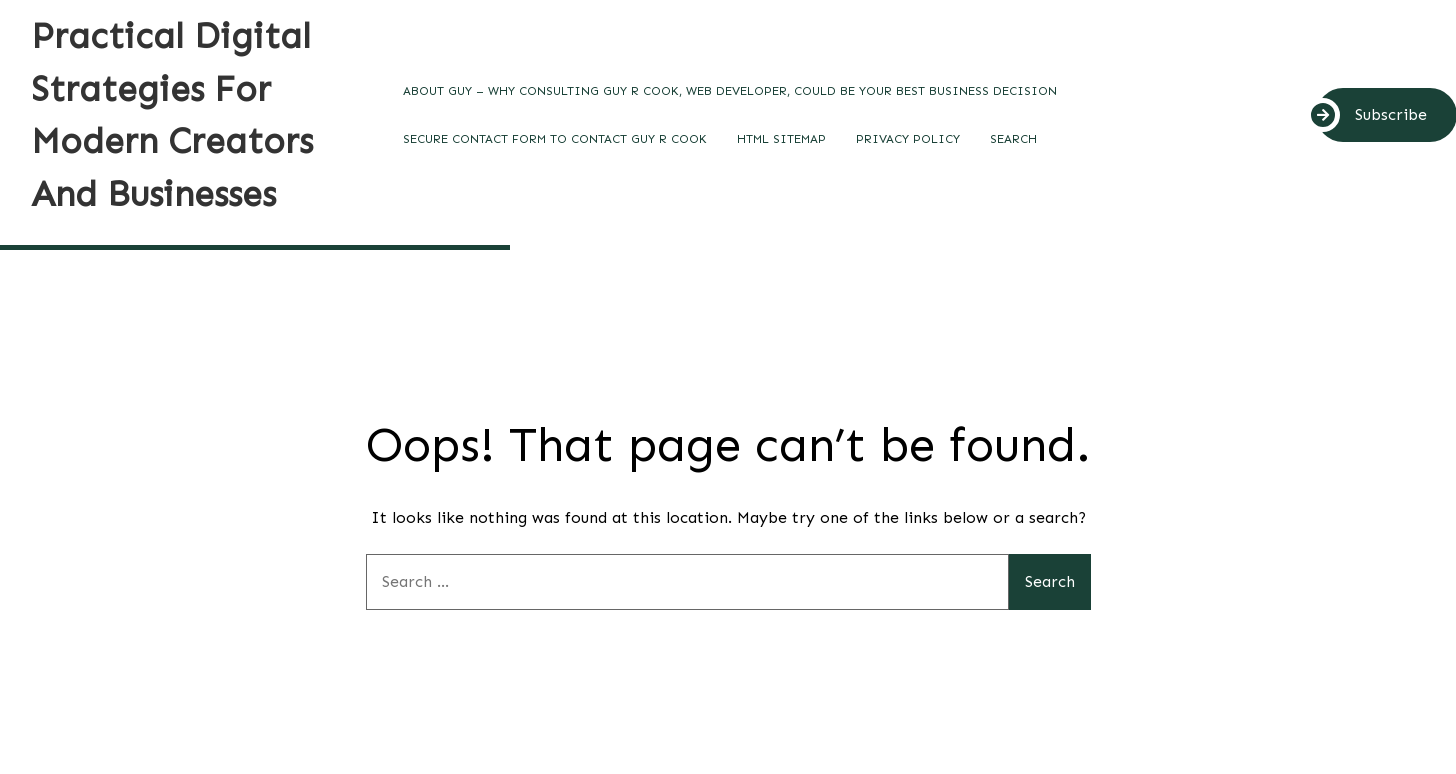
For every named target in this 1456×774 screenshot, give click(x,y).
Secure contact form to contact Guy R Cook (555, 139)
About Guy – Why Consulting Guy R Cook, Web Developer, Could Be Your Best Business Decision (730, 91)
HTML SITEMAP (781, 139)
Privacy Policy (908, 139)
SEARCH (1013, 139)
